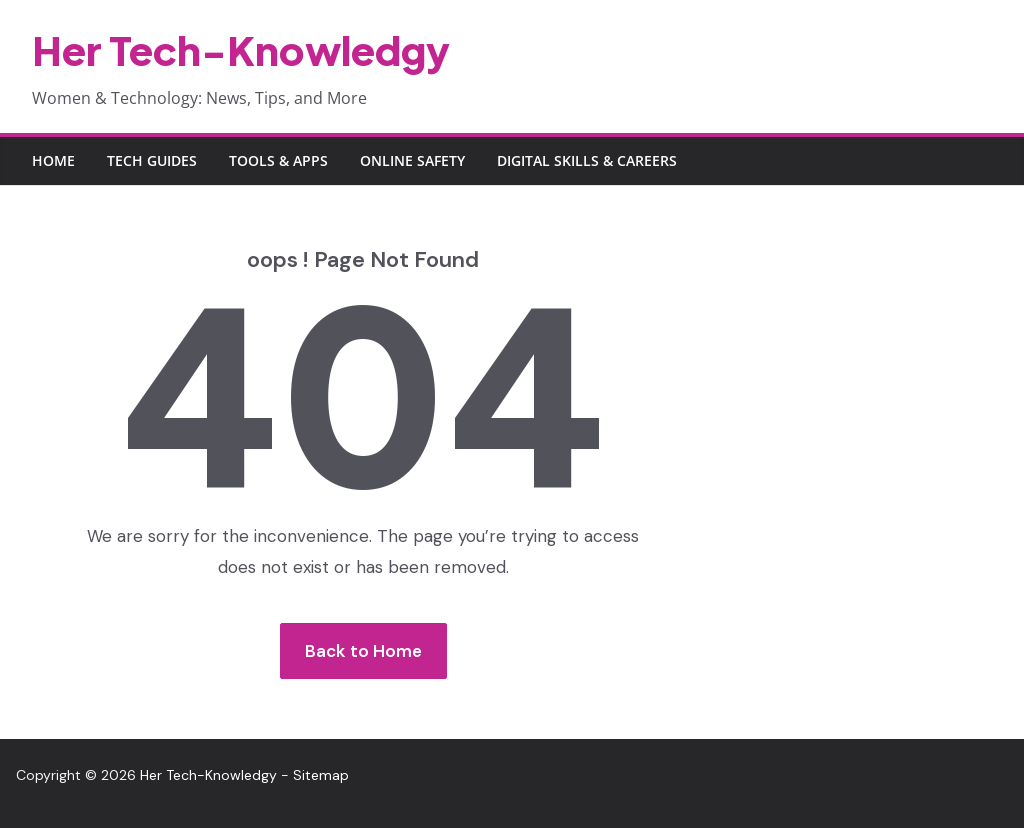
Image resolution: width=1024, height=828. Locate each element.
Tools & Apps (278, 160)
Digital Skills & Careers (587, 160)
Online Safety (412, 160)
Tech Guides (152, 160)
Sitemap (321, 775)
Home (53, 160)
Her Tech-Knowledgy (241, 49)
